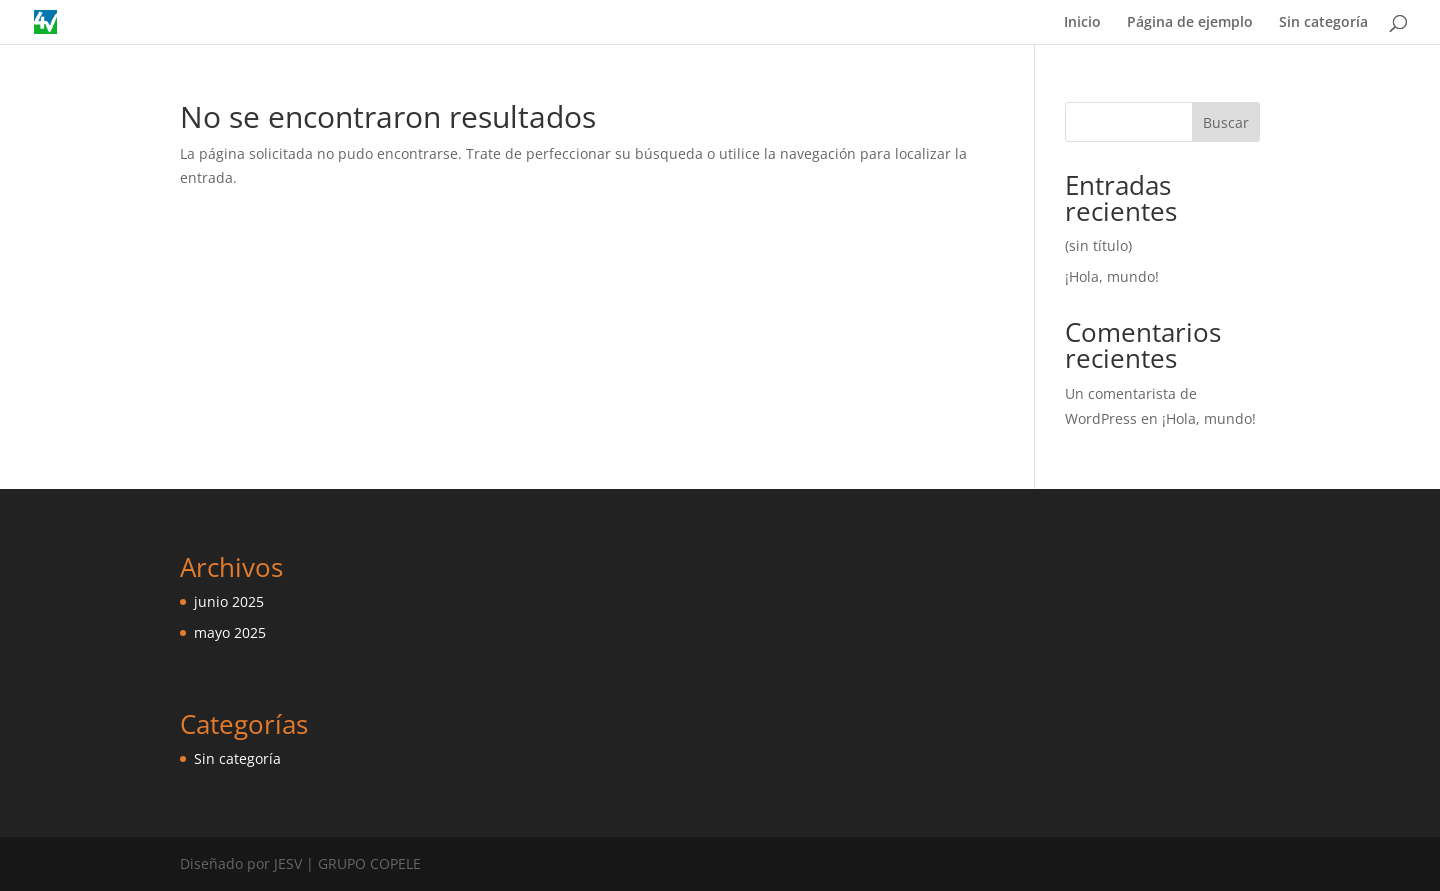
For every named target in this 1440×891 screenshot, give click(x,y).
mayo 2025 (230, 632)
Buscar (1226, 122)
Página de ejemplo (1190, 23)
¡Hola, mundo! (1112, 276)
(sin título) (1098, 245)
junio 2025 (229, 601)
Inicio (1082, 23)
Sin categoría (1323, 23)
